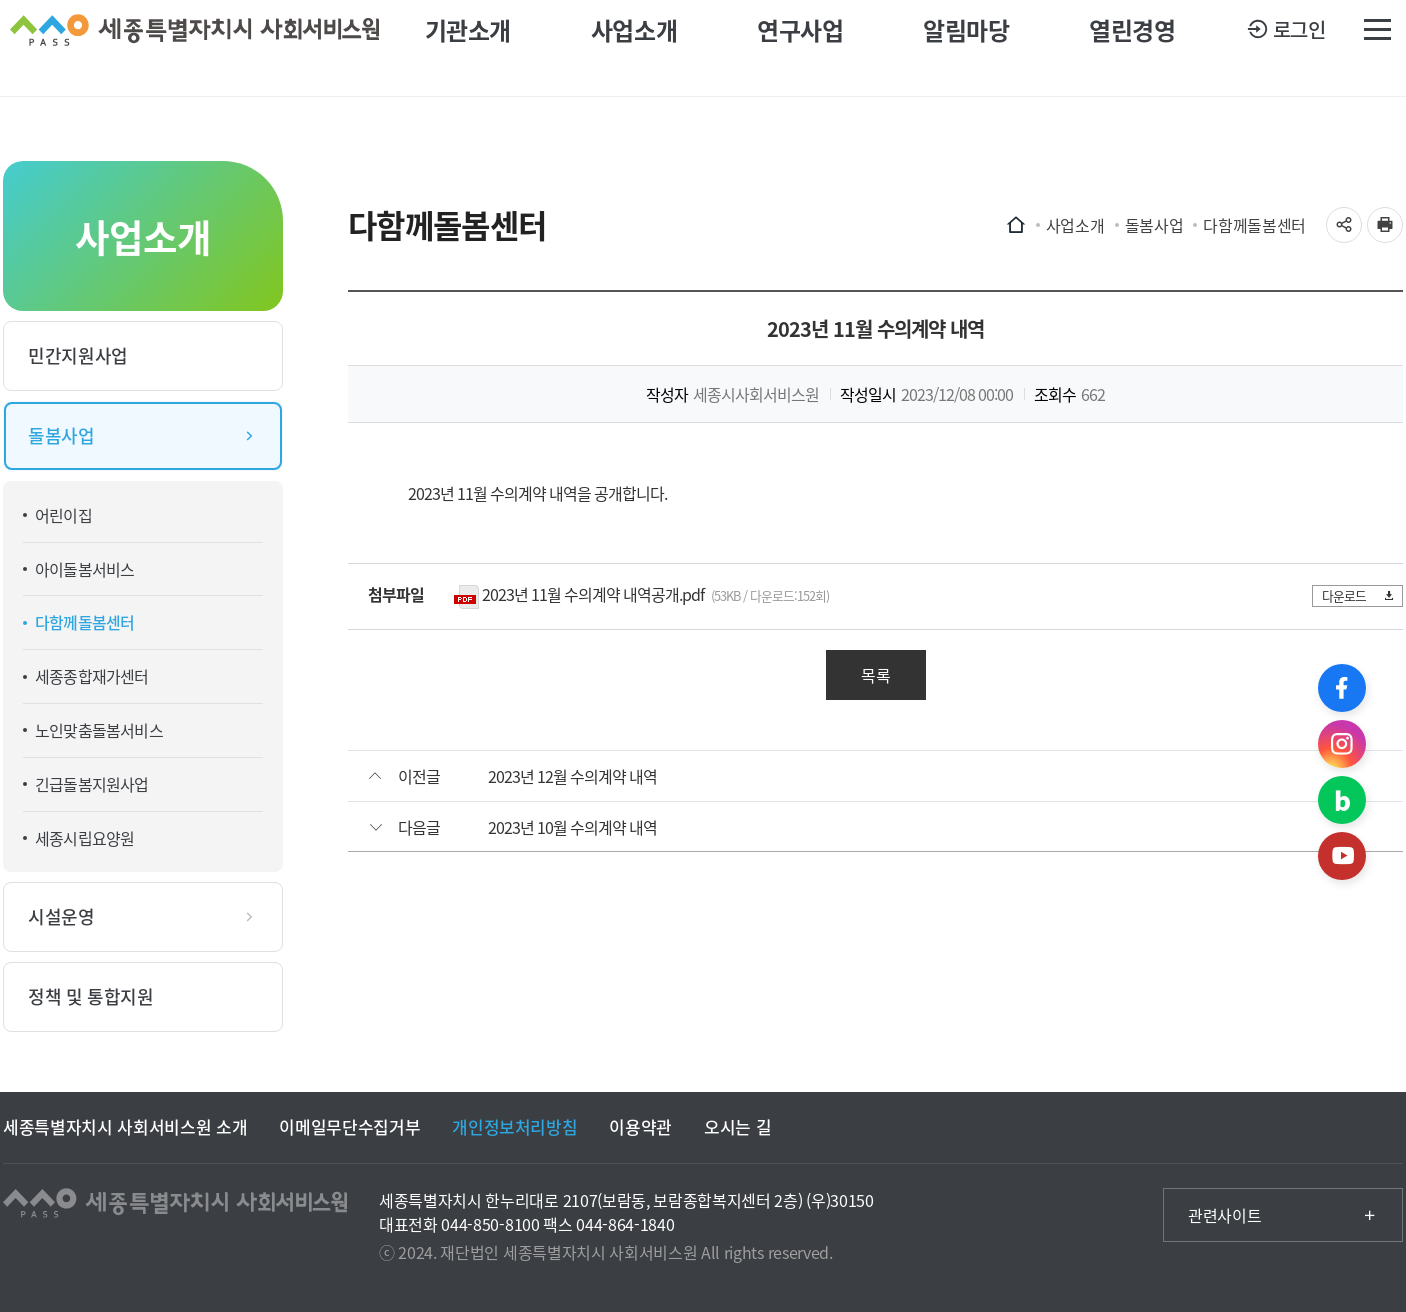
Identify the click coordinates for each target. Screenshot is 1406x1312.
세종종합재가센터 (92, 676)
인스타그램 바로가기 (1342, 744)
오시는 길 (737, 1126)
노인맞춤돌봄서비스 (99, 730)
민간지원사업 (78, 355)
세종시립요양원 (84, 838)
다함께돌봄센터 (84, 622)
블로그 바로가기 (1342, 800)
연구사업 (800, 48)
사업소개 (634, 48)
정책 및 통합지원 (91, 996)
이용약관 (640, 1126)
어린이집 (63, 515)
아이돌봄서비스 (84, 569)
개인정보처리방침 (514, 1126)
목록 (876, 675)
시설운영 (61, 916)
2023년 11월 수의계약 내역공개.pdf (593, 594)
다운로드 (1354, 595)
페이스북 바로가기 (1342, 688)
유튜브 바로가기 (1342, 856)
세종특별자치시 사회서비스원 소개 (125, 1126)
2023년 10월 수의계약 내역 (572, 827)
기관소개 (468, 48)
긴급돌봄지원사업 (92, 784)
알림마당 (966, 48)
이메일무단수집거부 (349, 1126)
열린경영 (1132, 48)
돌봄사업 (61, 435)
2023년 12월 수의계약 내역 (572, 776)
